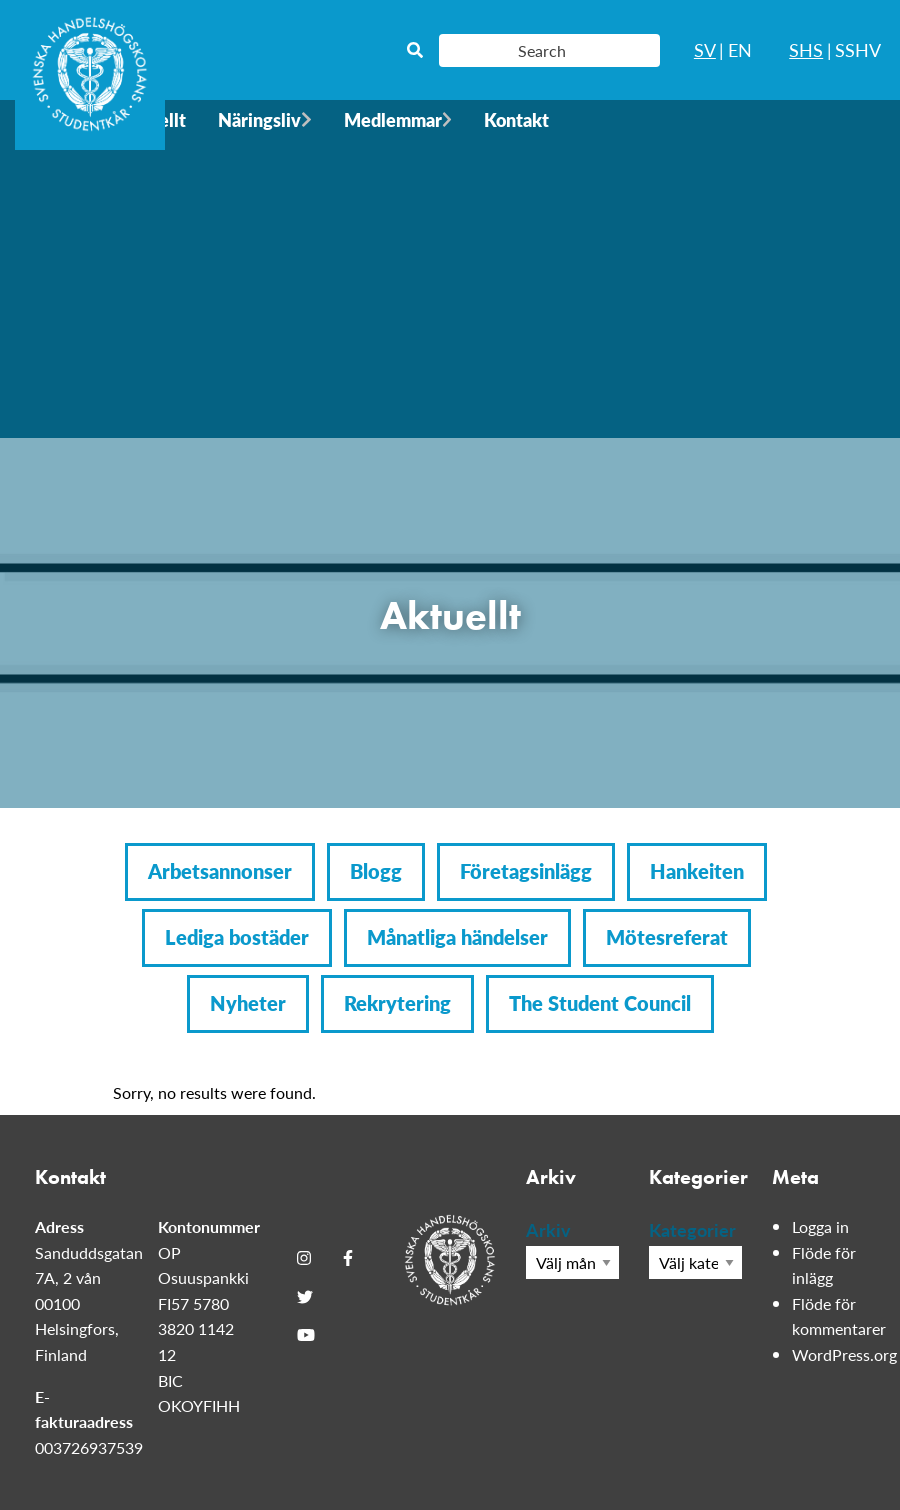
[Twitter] (305, 1296)
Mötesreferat (667, 937)
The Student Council (600, 1003)
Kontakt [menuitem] (516, 119)
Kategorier (692, 1229)
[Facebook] (348, 1258)
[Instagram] (304, 1258)
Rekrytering (397, 1003)
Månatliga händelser (457, 937)
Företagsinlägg (526, 871)
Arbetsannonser (220, 871)
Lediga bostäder (237, 937)
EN (740, 49)
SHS (806, 49)
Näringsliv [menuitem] (259, 119)
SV (705, 49)
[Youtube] (306, 1335)
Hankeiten (697, 871)
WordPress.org (844, 1354)
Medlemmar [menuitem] (393, 119)
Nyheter (248, 1003)
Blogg (376, 871)
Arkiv (548, 1229)
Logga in (820, 1226)
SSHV (858, 49)
